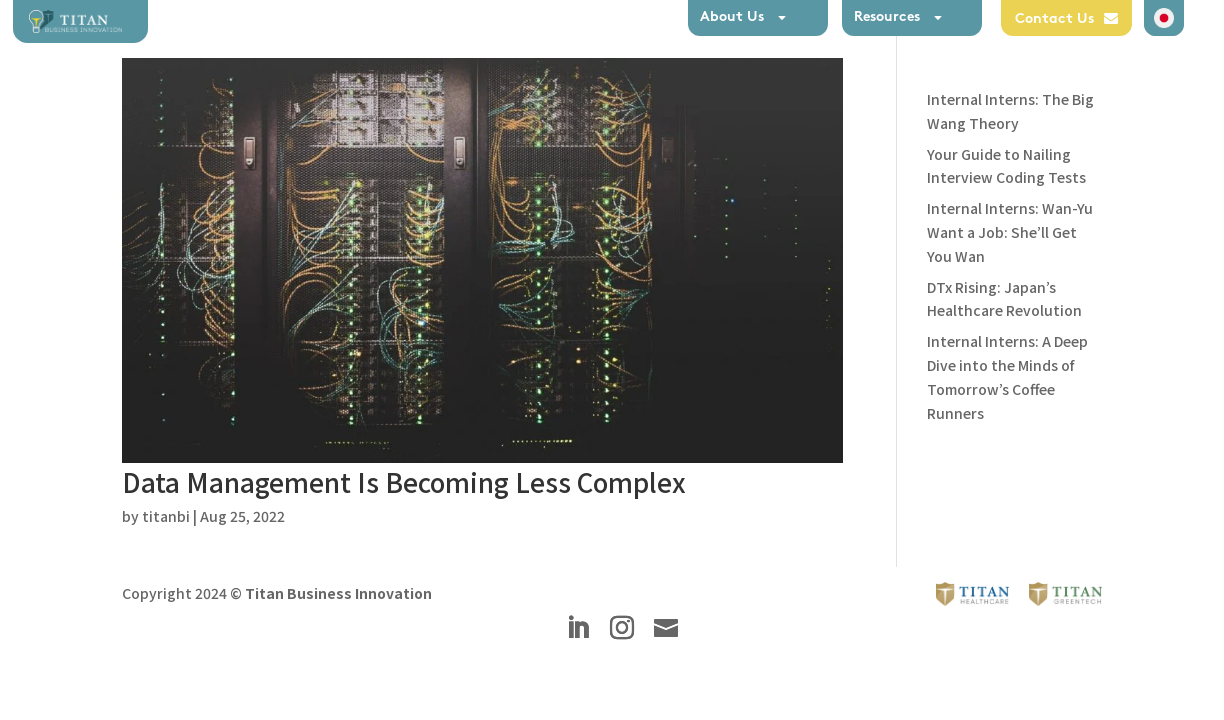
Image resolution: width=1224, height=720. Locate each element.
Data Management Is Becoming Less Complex (404, 481)
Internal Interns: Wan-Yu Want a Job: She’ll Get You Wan (1010, 232)
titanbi (166, 516)
